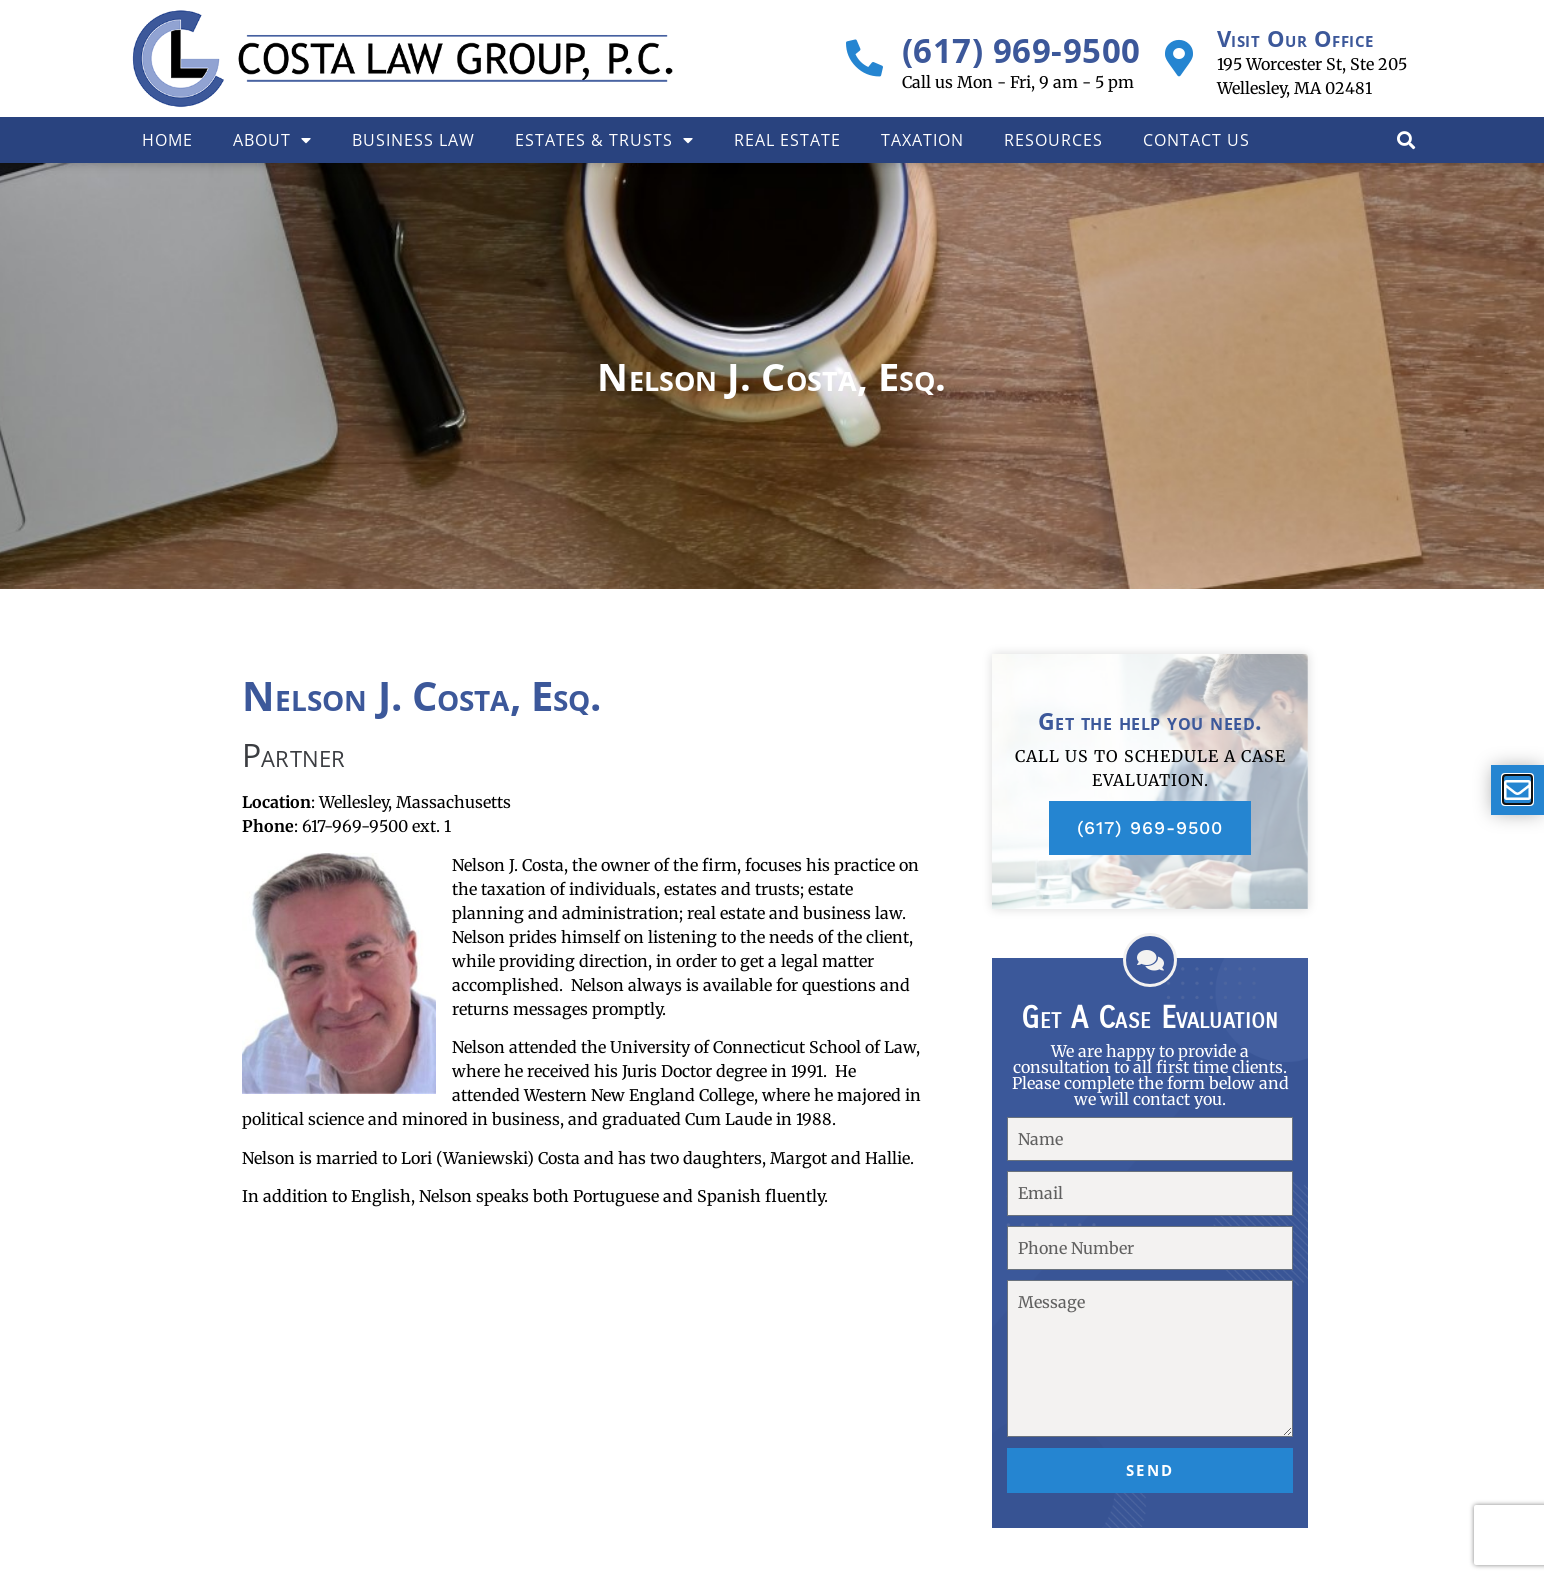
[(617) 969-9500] (864, 58)
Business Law (413, 140)
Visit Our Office (1295, 38)
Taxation (922, 140)
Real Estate (787, 140)
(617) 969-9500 (1021, 50)
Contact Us (1196, 140)
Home (167, 140)
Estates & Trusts (604, 140)
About (272, 140)
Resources (1053, 140)
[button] (1405, 139)
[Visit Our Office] (1179, 58)
